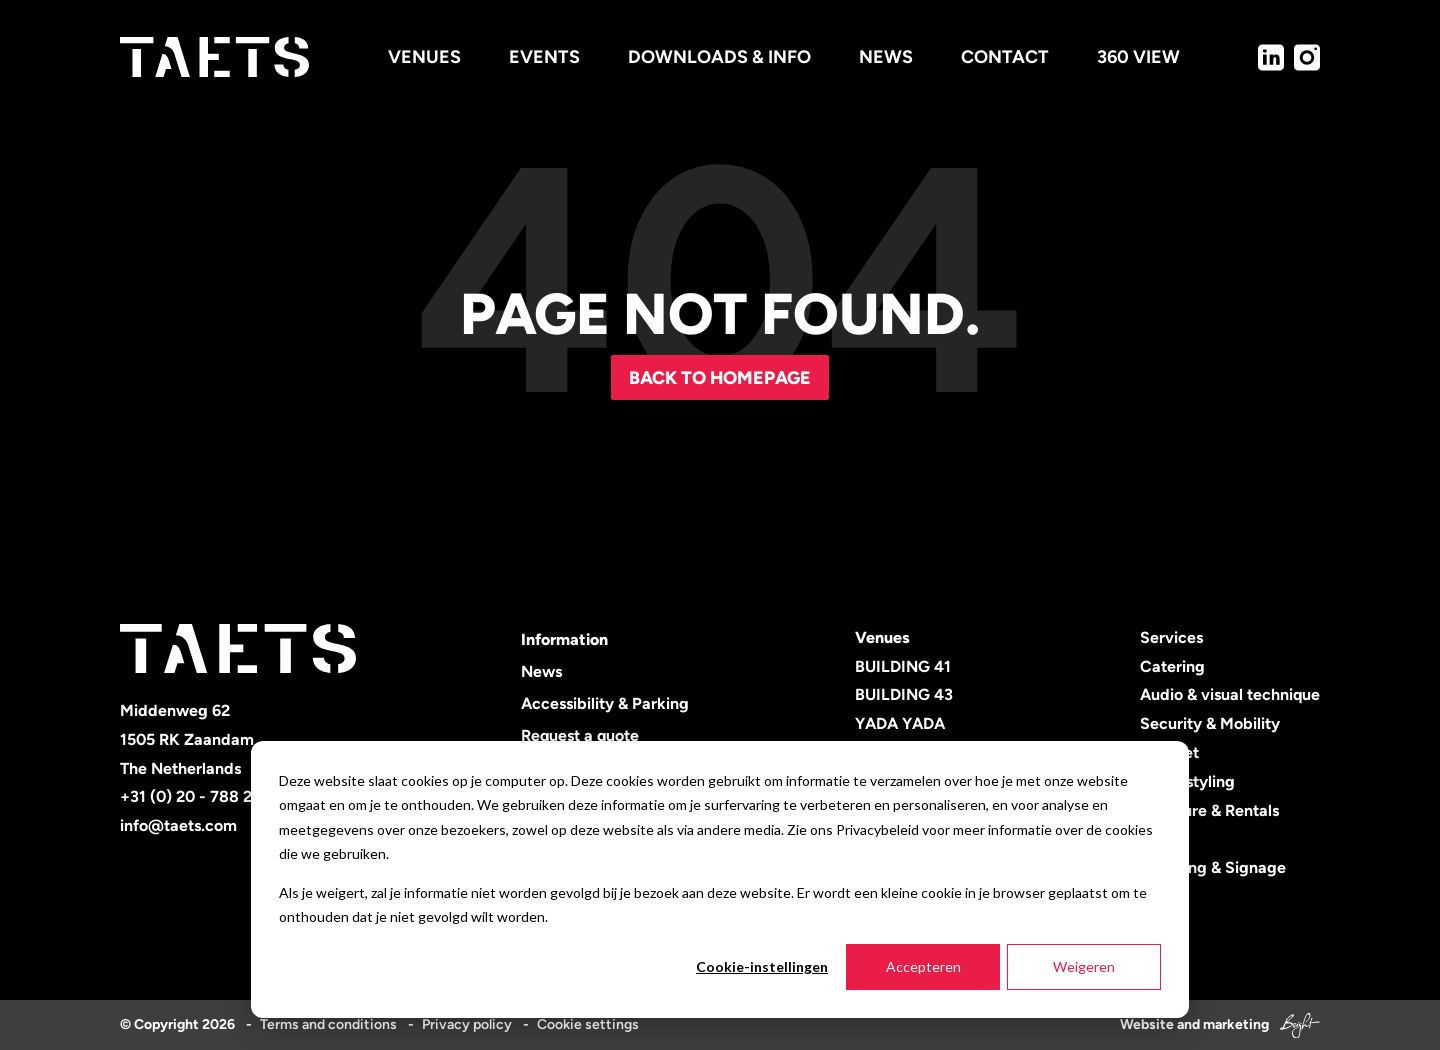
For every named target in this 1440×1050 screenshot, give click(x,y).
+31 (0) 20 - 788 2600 (200, 796)
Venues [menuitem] (424, 57)
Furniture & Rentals (1209, 810)
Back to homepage (720, 378)
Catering (1172, 666)
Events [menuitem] (544, 57)
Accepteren (923, 966)
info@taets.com (178, 825)
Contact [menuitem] (1005, 57)
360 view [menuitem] (1138, 57)
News (541, 671)
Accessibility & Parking (605, 703)
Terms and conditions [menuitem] (328, 1024)
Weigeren (1084, 966)
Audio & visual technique (1230, 694)
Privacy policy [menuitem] (467, 1024)
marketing (1236, 1024)
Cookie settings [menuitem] (588, 1024)
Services (1171, 637)
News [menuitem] (886, 57)
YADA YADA (900, 723)
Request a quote (580, 735)
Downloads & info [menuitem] (719, 57)
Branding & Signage (1213, 867)
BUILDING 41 (903, 666)
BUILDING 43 (904, 694)
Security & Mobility (1210, 723)
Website (1147, 1024)
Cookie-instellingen (762, 966)
